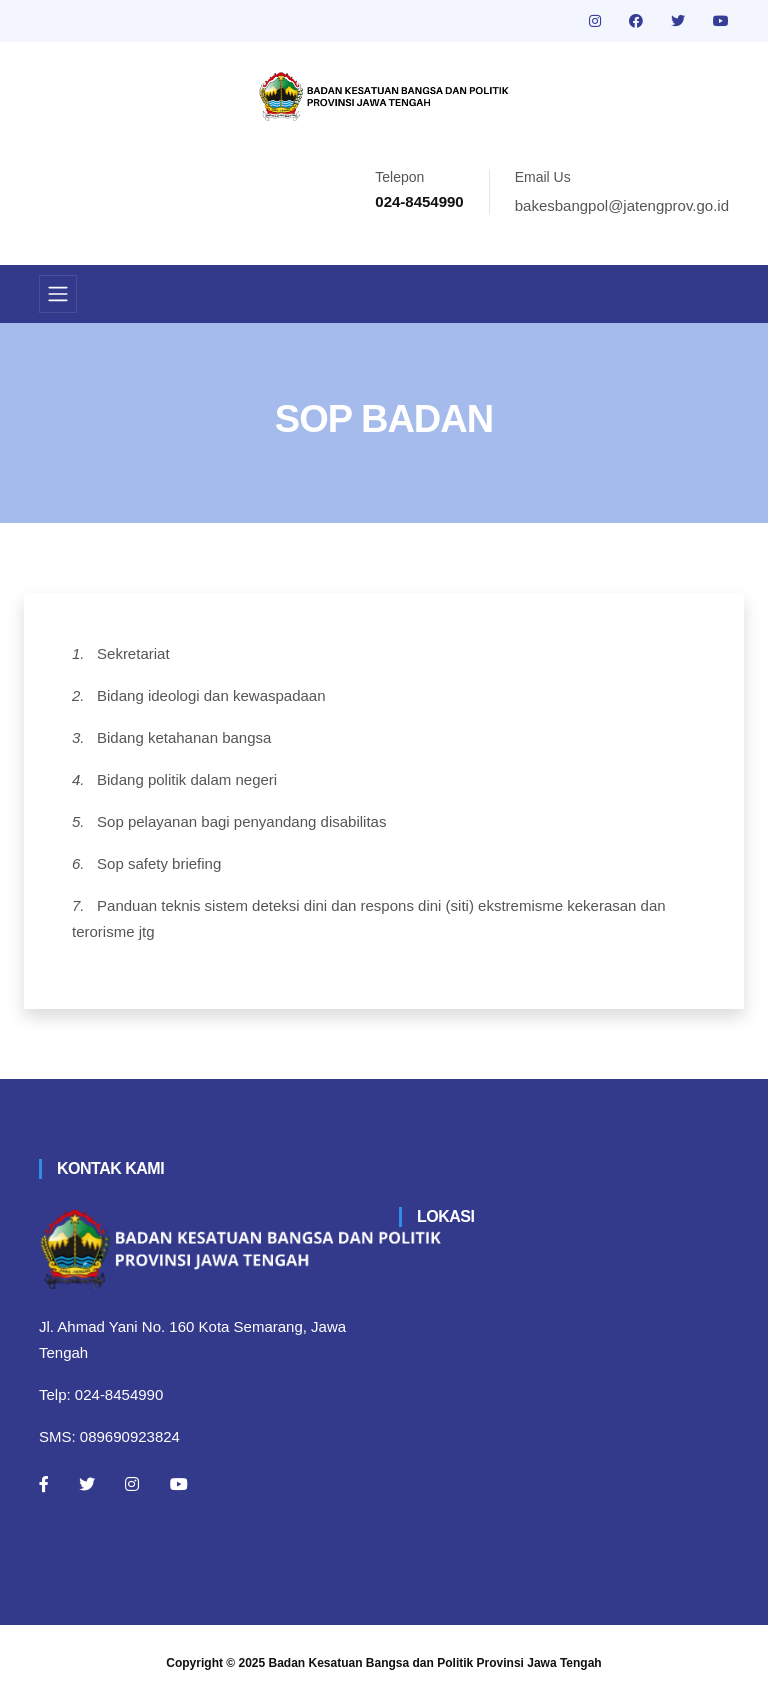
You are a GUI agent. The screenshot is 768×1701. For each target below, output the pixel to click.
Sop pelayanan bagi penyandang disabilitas (241, 821)
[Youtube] (179, 1484)
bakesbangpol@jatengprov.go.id (622, 205)
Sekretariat (133, 653)
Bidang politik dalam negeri (187, 779)
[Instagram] (132, 1484)
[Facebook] (44, 1484)
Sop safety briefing (159, 863)
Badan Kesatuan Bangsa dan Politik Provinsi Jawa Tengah (435, 1663)
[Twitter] (87, 1484)
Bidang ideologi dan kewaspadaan (211, 695)
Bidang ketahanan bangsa (184, 737)
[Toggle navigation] (58, 294)
